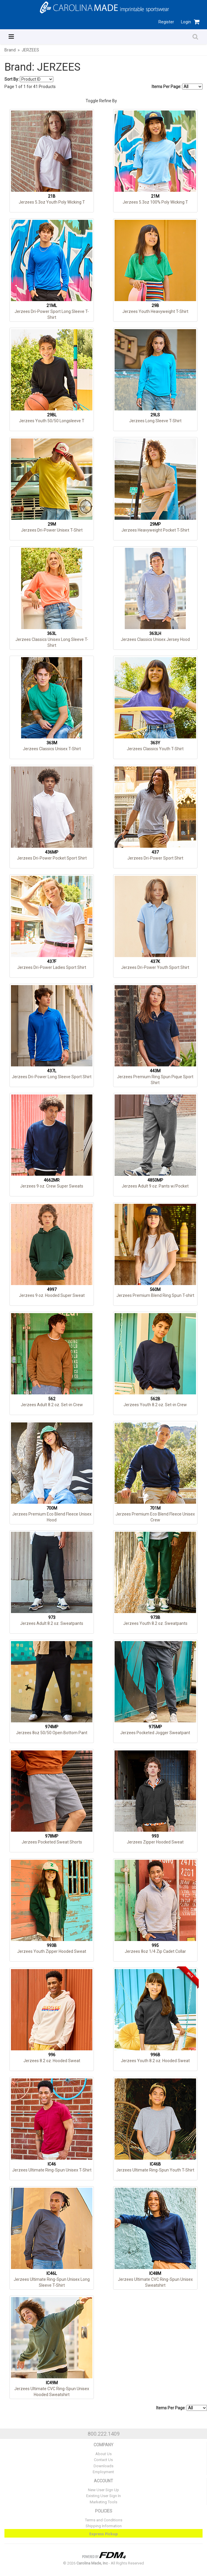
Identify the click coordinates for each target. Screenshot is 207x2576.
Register (166, 22)
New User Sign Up (103, 2490)
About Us (103, 2454)
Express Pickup (103, 2533)
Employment (103, 2472)
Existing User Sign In (103, 2496)
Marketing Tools (103, 2502)
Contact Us (103, 2460)
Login (186, 22)
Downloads (103, 2466)
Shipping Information (104, 2526)
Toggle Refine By (101, 100)
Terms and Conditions (103, 2520)
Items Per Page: (177, 87)
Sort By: (11, 79)
